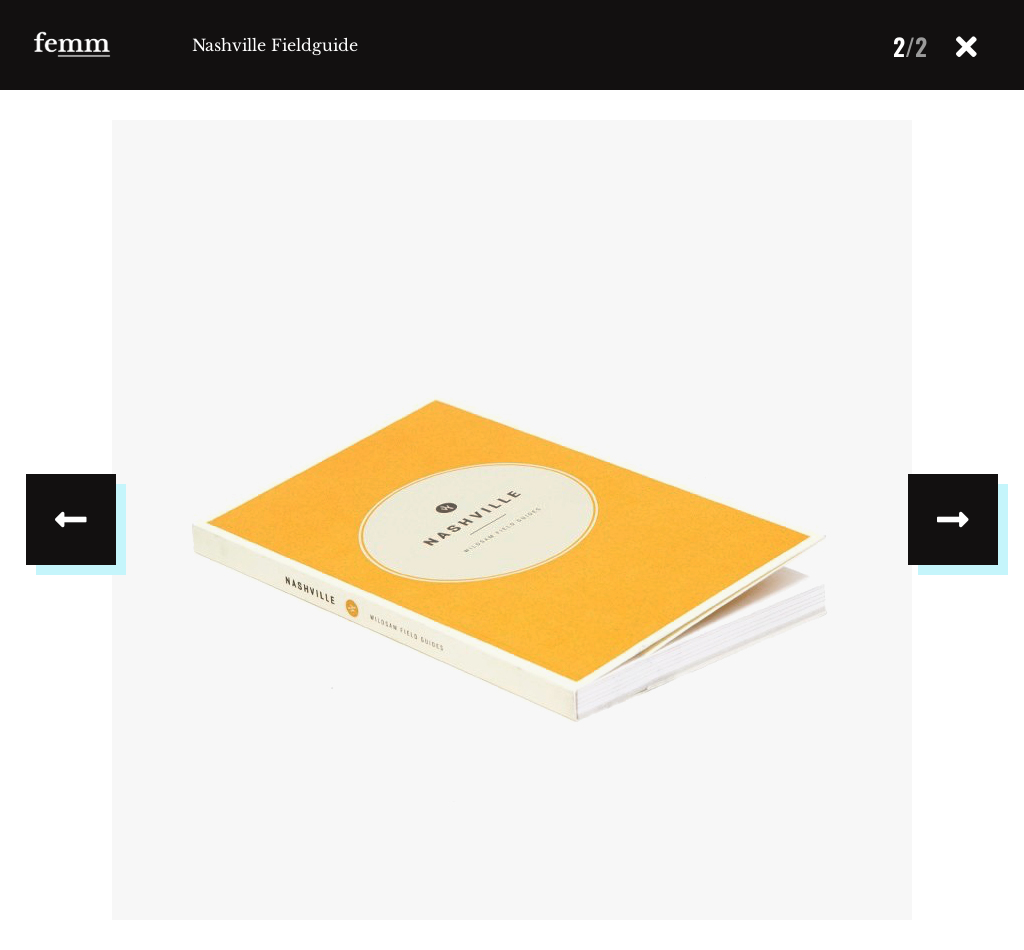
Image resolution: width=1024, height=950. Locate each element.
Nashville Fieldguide (275, 45)
